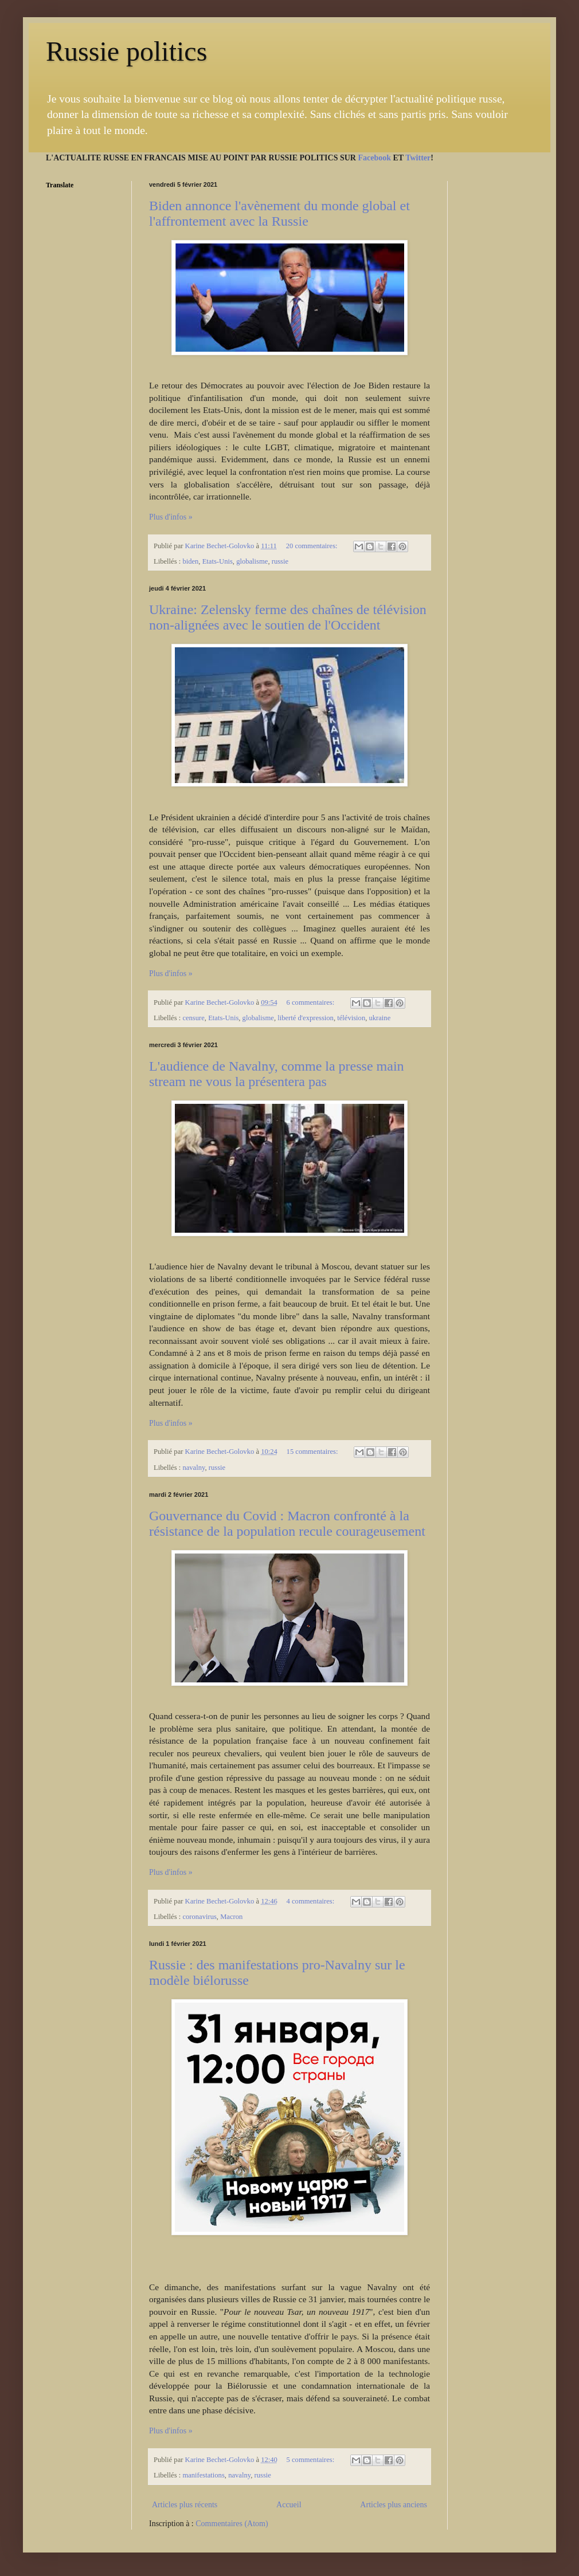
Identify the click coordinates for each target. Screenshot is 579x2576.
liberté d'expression (305, 1018)
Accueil (289, 2504)
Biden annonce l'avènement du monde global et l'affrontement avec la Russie (279, 213)
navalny (193, 1468)
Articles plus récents (184, 2504)
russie (280, 561)
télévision (351, 1018)
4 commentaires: (312, 1901)
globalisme (252, 561)
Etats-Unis (217, 561)
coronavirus (199, 1917)
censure (193, 1018)
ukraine (379, 1018)
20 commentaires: (312, 546)
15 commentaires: (313, 1452)
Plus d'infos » (171, 517)
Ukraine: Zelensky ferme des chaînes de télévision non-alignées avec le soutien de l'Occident (288, 617)
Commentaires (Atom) (231, 2523)
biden (190, 561)
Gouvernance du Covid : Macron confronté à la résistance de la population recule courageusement (287, 1523)
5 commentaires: (312, 2460)
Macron (231, 1917)
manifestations (203, 2475)
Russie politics (126, 51)
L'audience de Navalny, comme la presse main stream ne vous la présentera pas (276, 1074)
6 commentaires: (312, 1002)
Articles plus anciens (393, 2504)
